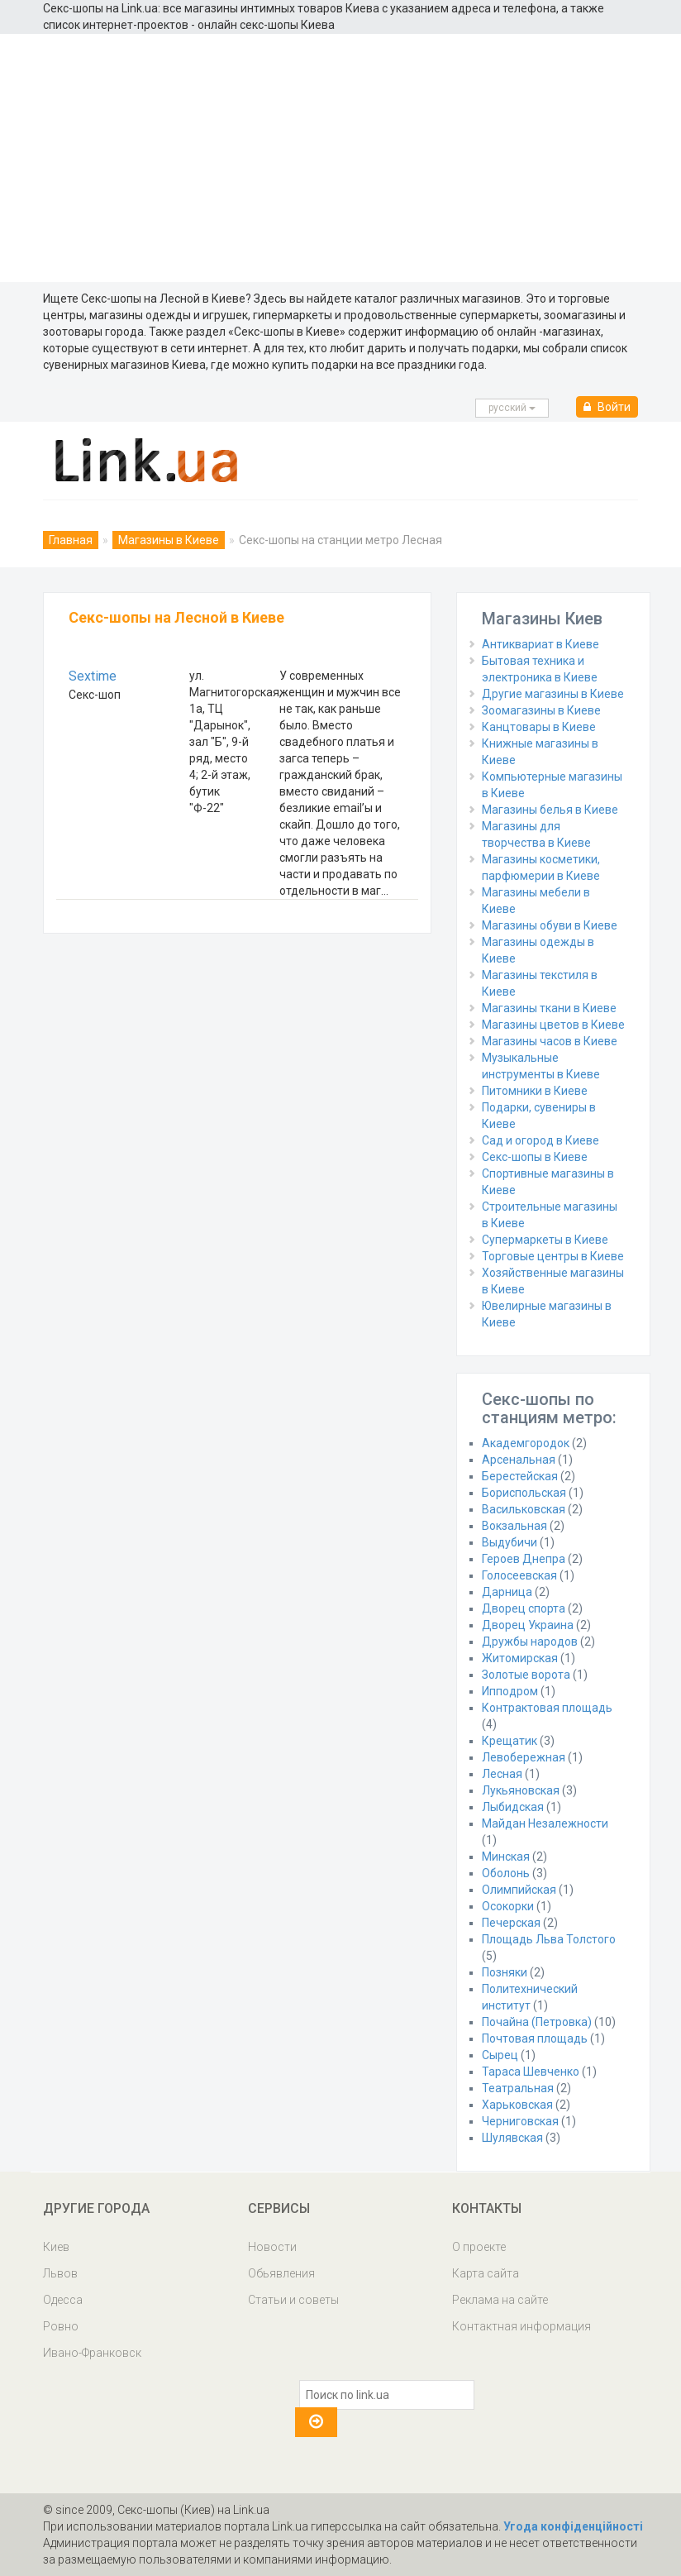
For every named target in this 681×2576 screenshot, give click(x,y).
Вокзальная (514, 1525)
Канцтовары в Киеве (539, 727)
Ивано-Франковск (92, 2352)
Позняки (504, 1972)
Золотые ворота (526, 1674)
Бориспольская (524, 1492)
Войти (607, 406)
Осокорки (508, 1906)
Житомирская (520, 1658)
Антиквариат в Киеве (540, 644)
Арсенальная (518, 1459)
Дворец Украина (528, 1625)
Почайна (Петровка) (537, 2022)
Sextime (93, 676)
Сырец (500, 2055)
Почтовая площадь (535, 2038)
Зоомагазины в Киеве (541, 710)
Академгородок (525, 1443)
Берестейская (520, 1476)
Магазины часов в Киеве (549, 1041)
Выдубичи (509, 1542)
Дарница (507, 1592)
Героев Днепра (523, 1558)
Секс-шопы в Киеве (535, 1157)
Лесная (502, 1773)
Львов (60, 2273)
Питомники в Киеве (535, 1090)
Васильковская (523, 1509)
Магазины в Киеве (168, 540)
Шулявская (512, 2137)
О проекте (479, 2246)
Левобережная (523, 1757)
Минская (506, 1856)
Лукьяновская (521, 1790)
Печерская (511, 1922)
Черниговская (520, 2121)
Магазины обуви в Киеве (549, 925)
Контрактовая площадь (547, 1707)
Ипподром (510, 1691)
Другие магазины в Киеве (553, 693)
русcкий (512, 407)
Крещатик (509, 1740)
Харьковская (517, 2104)
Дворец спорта (523, 1608)
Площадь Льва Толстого (549, 1939)
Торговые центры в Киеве (553, 1256)
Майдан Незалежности (545, 1823)
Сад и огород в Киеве (540, 1140)
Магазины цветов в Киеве (553, 1024)
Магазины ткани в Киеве (549, 1008)
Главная (71, 540)
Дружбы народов (530, 1641)
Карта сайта (485, 2273)
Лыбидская (513, 1807)
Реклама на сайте (500, 2299)
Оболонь (506, 1873)
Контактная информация (521, 2326)
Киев (56, 2246)
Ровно (61, 2326)
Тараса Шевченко (530, 2071)
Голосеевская (519, 1575)
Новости (272, 2246)
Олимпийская (519, 1889)
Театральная (518, 2088)
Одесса (63, 2299)
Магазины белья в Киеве (550, 809)
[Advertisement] (340, 158)
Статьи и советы (293, 2299)
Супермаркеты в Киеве (545, 1239)
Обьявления (281, 2273)
